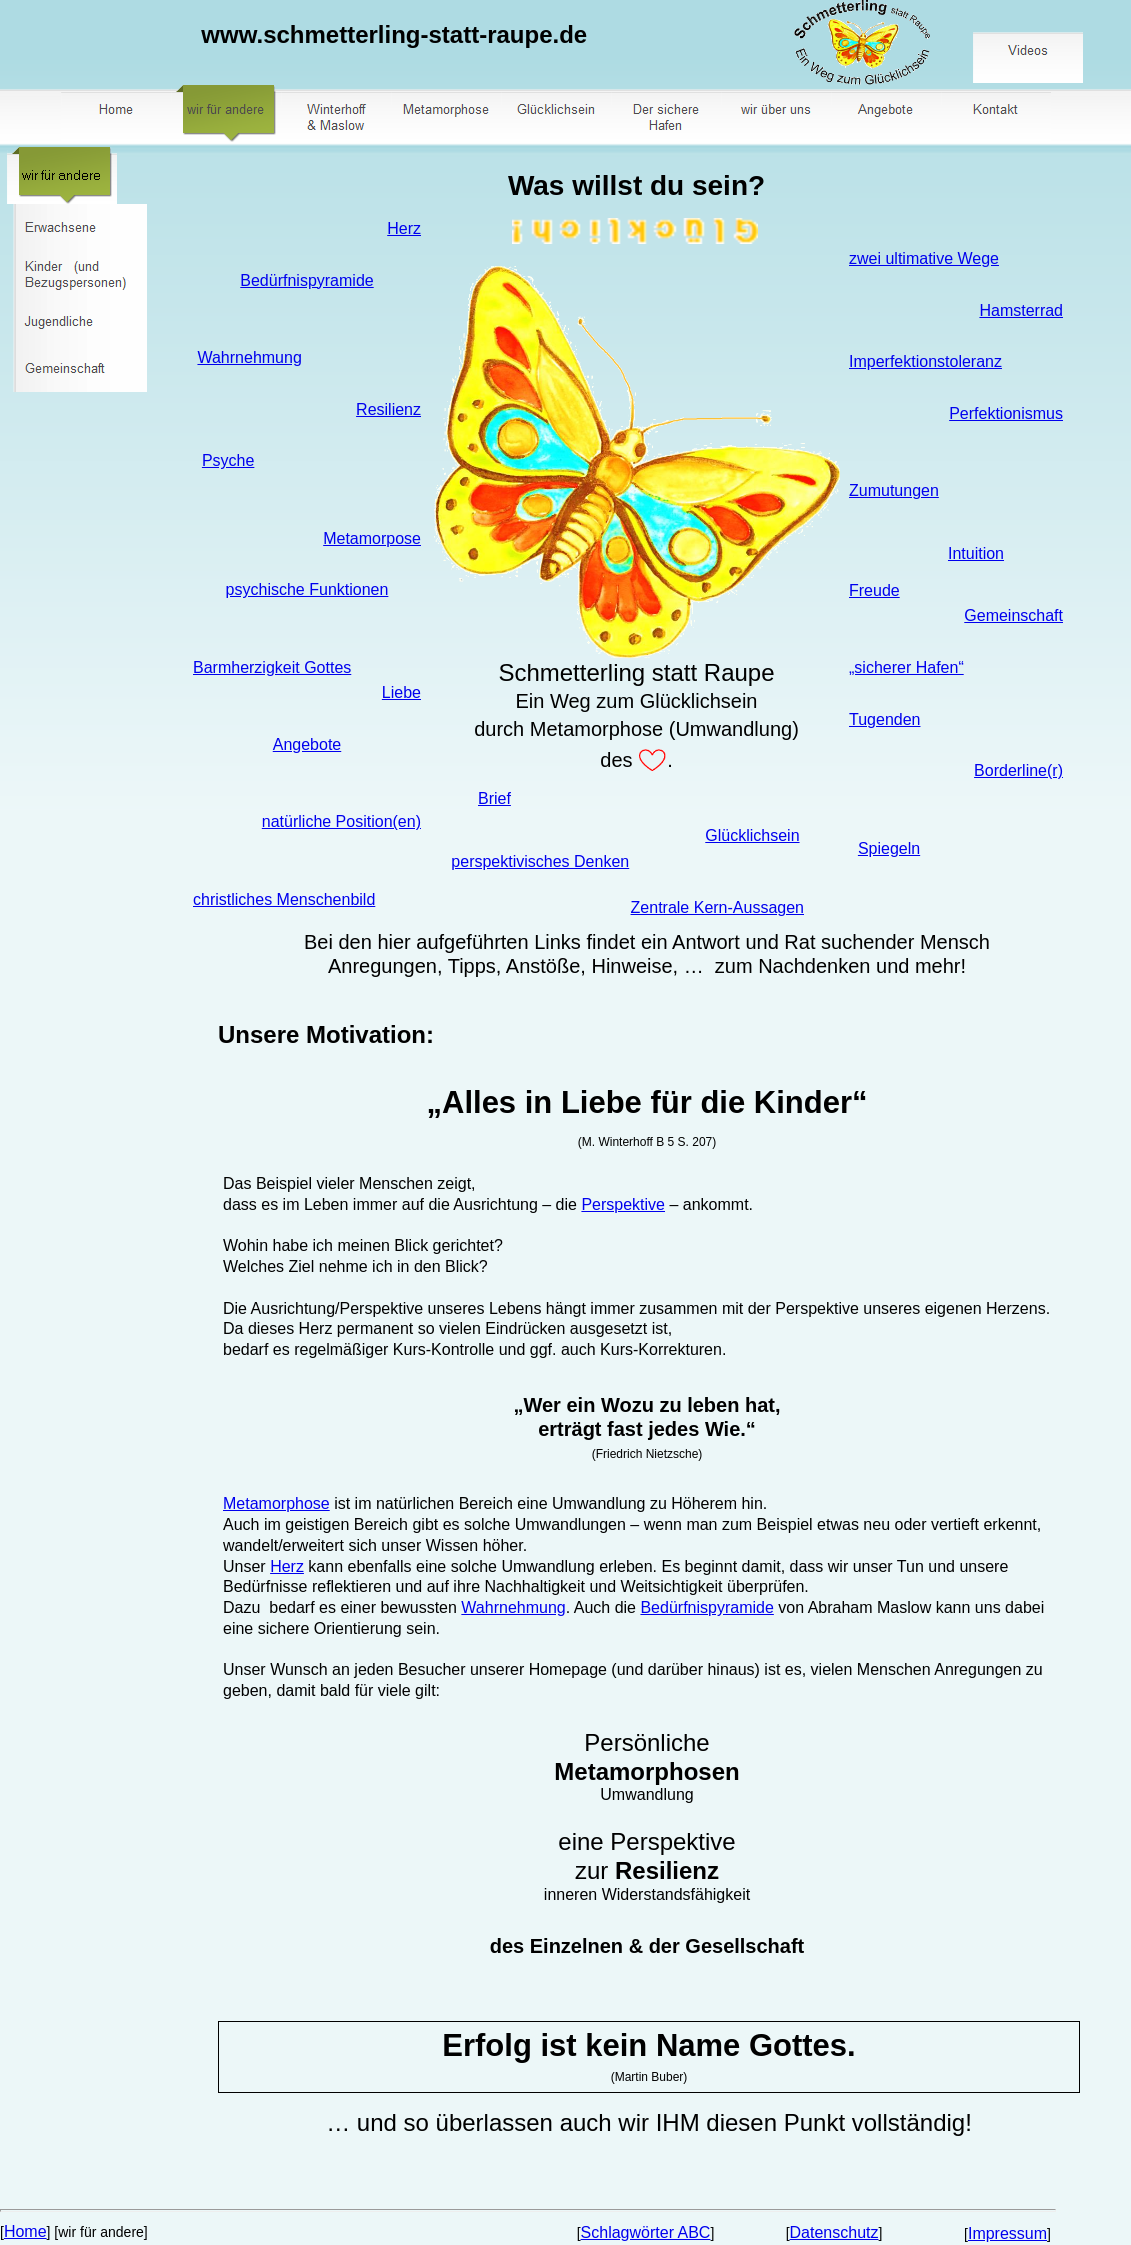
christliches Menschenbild (284, 899)
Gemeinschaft (1013, 615)
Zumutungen (894, 490)
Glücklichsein (752, 835)
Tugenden (884, 719)
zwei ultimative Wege (924, 258)
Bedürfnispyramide (306, 280)
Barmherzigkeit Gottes (272, 667)
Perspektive (623, 1204)
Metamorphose (276, 1503)
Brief (494, 798)
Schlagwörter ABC (646, 2232)
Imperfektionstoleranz (925, 361)
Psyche (228, 460)
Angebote (307, 744)
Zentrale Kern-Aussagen (717, 907)
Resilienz (388, 409)
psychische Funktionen (307, 589)
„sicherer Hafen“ (906, 667)
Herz (404, 228)
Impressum (1007, 2233)
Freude (874, 590)
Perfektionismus (1006, 413)
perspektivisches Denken (540, 861)
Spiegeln (889, 848)
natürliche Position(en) (341, 821)
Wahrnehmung (249, 357)
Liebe (401, 692)
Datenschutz (834, 2232)
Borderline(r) (1018, 770)
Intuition (976, 553)
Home (25, 2231)
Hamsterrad (1021, 310)
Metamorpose (372, 538)
